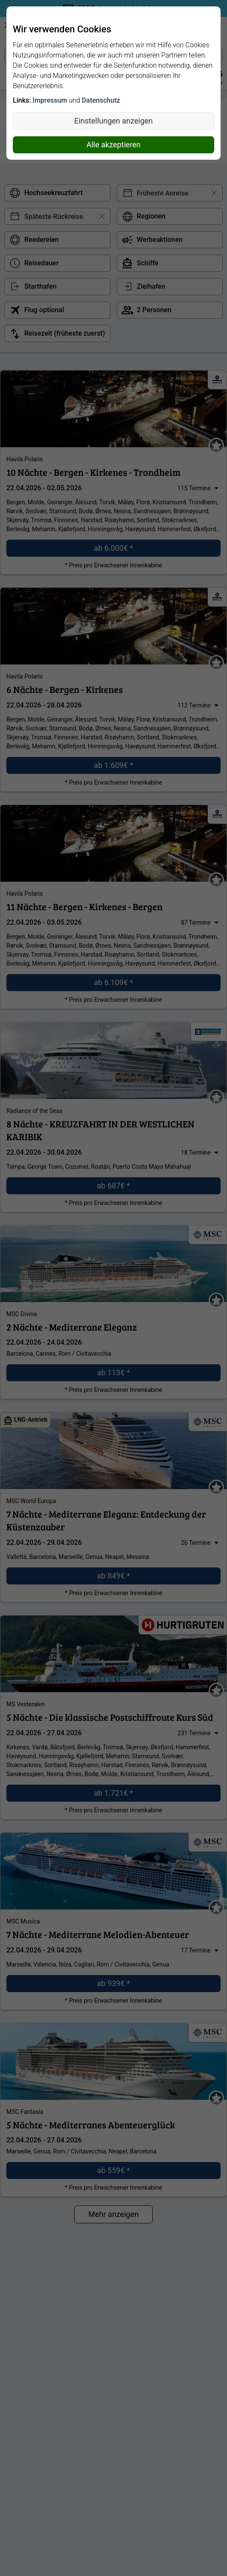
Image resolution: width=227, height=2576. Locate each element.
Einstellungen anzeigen (113, 120)
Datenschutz (101, 100)
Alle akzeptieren (113, 144)
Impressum (49, 100)
